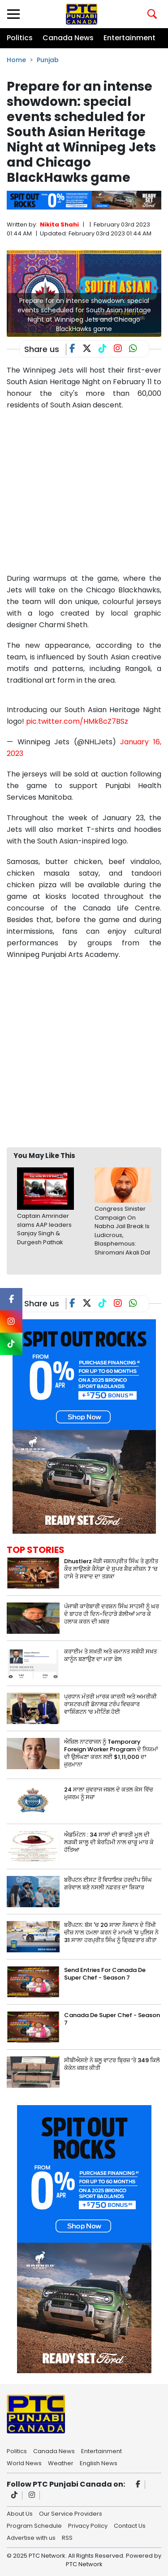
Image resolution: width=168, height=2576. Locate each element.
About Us (20, 2513)
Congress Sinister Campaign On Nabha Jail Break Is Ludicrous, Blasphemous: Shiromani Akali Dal (122, 1230)
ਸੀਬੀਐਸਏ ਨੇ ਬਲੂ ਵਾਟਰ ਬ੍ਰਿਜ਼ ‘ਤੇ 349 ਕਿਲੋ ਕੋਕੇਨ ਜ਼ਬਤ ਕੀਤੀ (112, 2064)
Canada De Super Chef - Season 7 (112, 2019)
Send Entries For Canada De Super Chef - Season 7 (105, 1974)
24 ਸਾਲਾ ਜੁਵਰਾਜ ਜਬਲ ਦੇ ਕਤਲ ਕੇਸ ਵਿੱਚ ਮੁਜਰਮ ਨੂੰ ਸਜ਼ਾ (108, 1793)
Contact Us (130, 2525)
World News (24, 2462)
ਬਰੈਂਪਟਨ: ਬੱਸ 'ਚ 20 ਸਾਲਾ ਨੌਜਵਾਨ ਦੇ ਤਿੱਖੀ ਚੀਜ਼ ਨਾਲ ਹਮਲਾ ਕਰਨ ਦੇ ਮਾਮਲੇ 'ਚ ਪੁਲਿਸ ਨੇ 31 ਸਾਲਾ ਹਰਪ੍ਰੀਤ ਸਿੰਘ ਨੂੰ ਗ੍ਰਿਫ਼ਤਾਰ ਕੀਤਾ (111, 1932)
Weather (60, 2462)
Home (16, 59)
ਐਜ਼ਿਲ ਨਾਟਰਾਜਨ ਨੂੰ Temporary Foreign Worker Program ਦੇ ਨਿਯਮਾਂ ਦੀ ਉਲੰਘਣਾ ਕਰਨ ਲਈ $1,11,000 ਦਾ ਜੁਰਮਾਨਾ (111, 1753)
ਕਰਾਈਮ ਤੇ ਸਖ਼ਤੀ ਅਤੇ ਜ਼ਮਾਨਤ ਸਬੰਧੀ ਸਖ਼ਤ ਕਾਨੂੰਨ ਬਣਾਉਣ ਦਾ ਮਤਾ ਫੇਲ (110, 1655)
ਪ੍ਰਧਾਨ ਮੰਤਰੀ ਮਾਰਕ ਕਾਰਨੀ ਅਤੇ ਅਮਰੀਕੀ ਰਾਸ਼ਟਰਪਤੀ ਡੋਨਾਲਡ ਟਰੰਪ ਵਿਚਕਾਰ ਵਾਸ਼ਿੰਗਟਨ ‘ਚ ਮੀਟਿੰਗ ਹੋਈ (110, 1704)
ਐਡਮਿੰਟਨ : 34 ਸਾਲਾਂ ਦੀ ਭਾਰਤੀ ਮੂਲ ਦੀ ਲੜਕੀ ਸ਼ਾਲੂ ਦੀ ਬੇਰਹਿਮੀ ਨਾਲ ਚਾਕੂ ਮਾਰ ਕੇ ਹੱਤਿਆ (109, 1842)
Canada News (68, 38)
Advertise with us (31, 2537)
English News (98, 2462)
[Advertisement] (84, 1053)
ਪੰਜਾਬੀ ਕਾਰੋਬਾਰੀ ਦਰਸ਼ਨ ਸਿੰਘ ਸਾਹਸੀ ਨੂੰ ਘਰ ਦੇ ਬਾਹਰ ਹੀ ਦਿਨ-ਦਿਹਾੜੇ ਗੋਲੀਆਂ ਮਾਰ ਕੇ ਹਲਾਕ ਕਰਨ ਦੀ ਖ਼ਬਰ (111, 1614)
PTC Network (84, 2564)
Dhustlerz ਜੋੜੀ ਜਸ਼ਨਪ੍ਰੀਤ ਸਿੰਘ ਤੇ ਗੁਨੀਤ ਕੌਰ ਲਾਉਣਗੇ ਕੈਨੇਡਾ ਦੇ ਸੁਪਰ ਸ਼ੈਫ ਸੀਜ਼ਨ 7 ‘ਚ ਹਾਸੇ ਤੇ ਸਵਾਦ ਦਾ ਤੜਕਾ (111, 1569)
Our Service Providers (70, 2513)
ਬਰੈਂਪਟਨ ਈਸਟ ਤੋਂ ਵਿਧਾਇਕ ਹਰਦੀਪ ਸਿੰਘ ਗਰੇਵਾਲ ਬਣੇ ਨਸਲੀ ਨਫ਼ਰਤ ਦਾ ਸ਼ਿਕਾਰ (108, 1883)
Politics (20, 38)
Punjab (48, 59)
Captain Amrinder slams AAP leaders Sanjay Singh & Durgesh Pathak (44, 1229)
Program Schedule (34, 2525)
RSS (67, 2537)
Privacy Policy (88, 2525)
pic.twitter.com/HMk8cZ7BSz (77, 721)
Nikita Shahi (59, 224)
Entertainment (129, 38)
